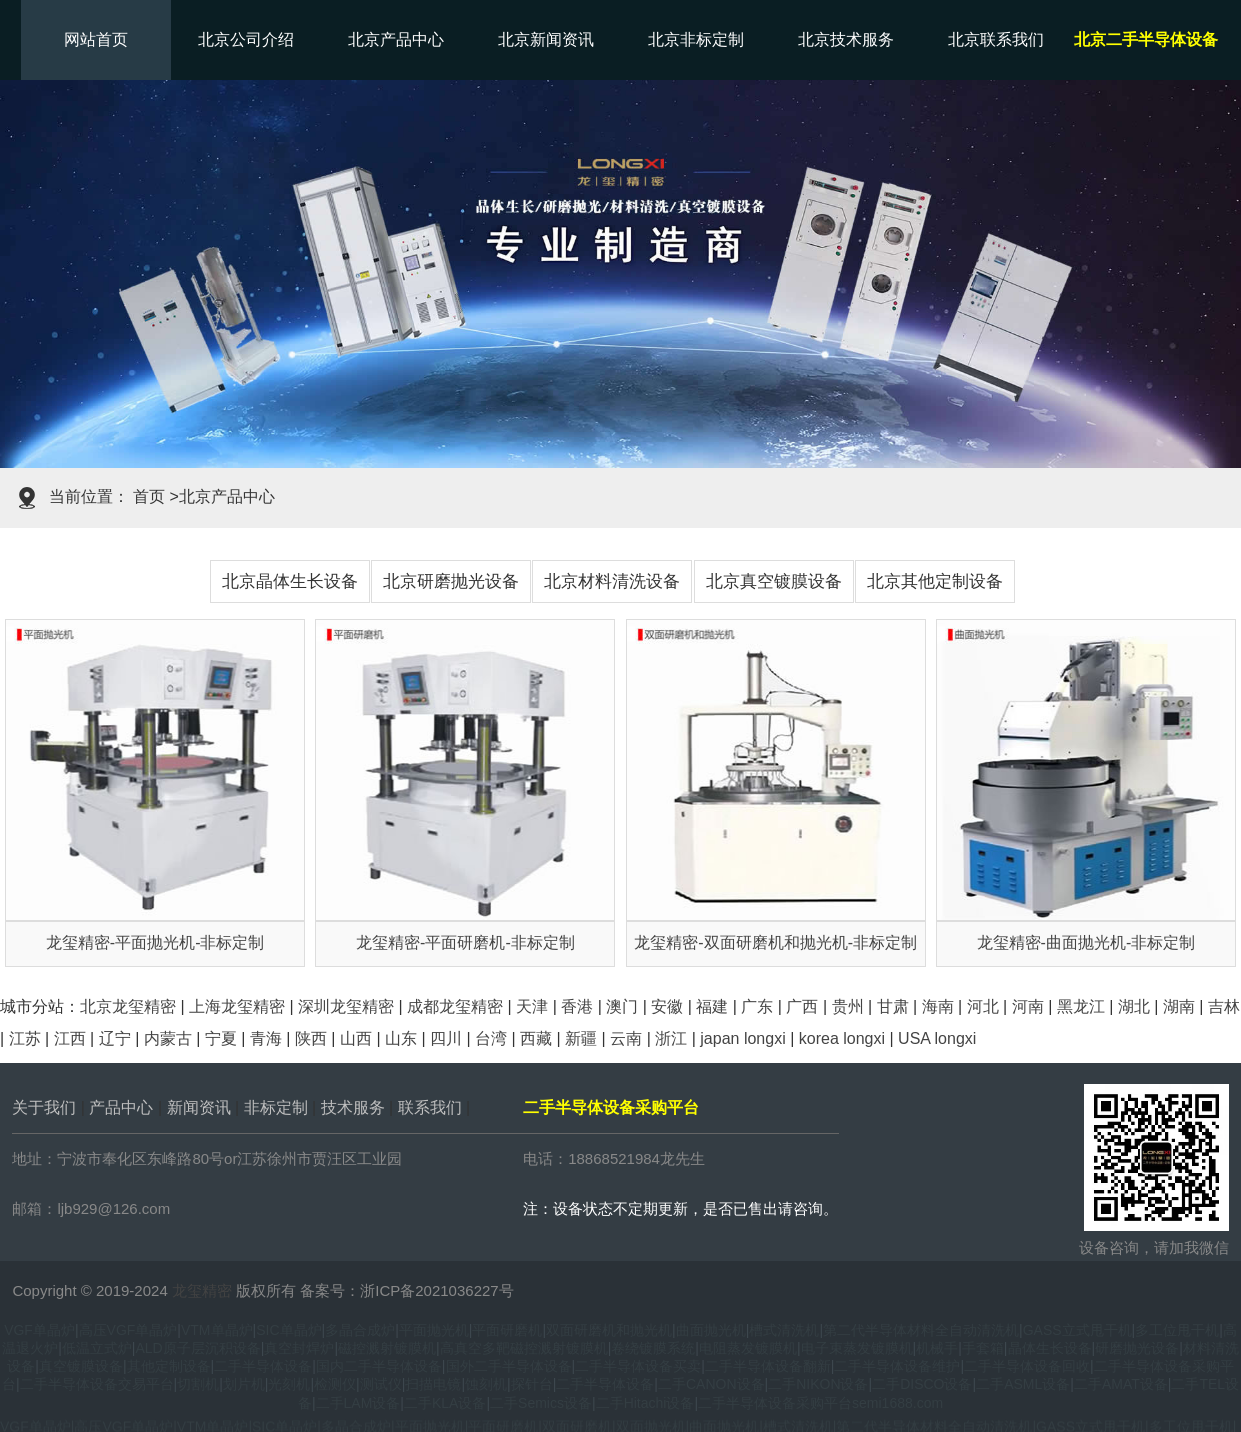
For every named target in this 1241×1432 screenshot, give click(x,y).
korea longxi (842, 1038)
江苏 (25, 1038)
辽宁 (115, 1038)
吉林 (1224, 1006)
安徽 (667, 1006)
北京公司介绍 (246, 39)
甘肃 (893, 1006)
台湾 (491, 1038)
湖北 (1134, 1006)
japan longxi (742, 1038)
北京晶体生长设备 (290, 581)
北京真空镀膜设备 (774, 581)
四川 (446, 1038)
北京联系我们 (996, 39)
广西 (802, 1006)
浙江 (671, 1038)
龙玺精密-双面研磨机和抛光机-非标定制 (775, 942)
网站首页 (96, 39)
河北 (983, 1006)
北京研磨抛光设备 (451, 581)
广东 (757, 1006)
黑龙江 (1081, 1006)
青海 (266, 1038)
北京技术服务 (846, 39)
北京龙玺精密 (128, 1006)
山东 (401, 1038)
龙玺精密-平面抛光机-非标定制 (155, 942)
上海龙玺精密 (237, 1006)
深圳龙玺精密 (346, 1006)
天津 (532, 1006)
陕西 (311, 1038)
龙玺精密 (202, 1290)
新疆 (581, 1038)
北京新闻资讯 (546, 39)
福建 (712, 1006)
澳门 (622, 1006)
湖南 (1179, 1006)
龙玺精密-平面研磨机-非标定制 (465, 942)
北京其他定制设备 (935, 581)
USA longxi (937, 1038)
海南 (938, 1006)
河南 (1028, 1006)
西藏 (536, 1038)
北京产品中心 (396, 39)
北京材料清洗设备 (612, 581)
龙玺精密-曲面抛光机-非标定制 (1086, 942)
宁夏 (221, 1038)
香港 (577, 1006)
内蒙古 (168, 1038)
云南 (626, 1038)
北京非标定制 (696, 39)
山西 (356, 1038)
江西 (70, 1038)
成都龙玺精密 (455, 1006)
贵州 (848, 1006)
